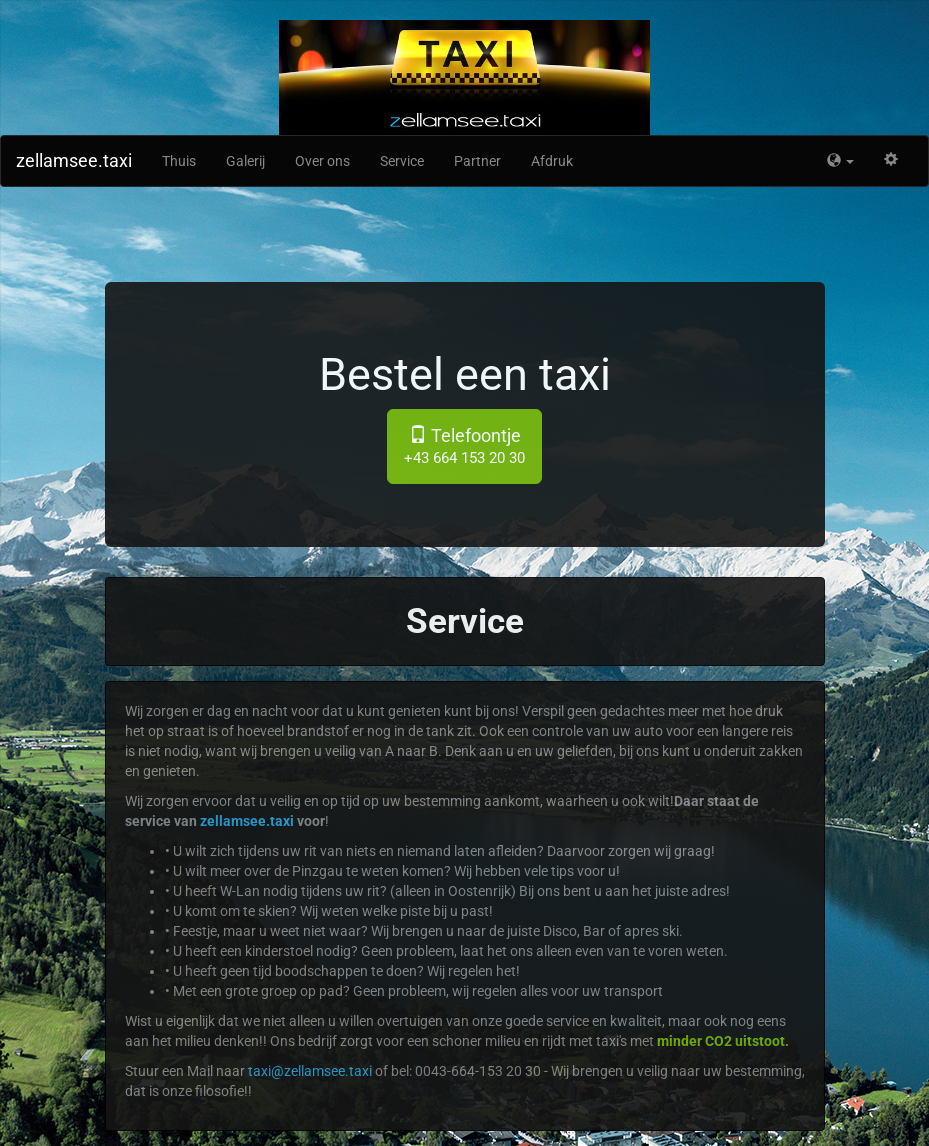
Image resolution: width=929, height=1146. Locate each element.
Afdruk (552, 161)
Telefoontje (464, 446)
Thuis (179, 161)
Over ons (322, 161)
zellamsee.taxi (74, 160)
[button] (840, 161)
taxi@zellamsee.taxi (310, 1071)
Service (402, 161)
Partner (477, 161)
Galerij (245, 161)
